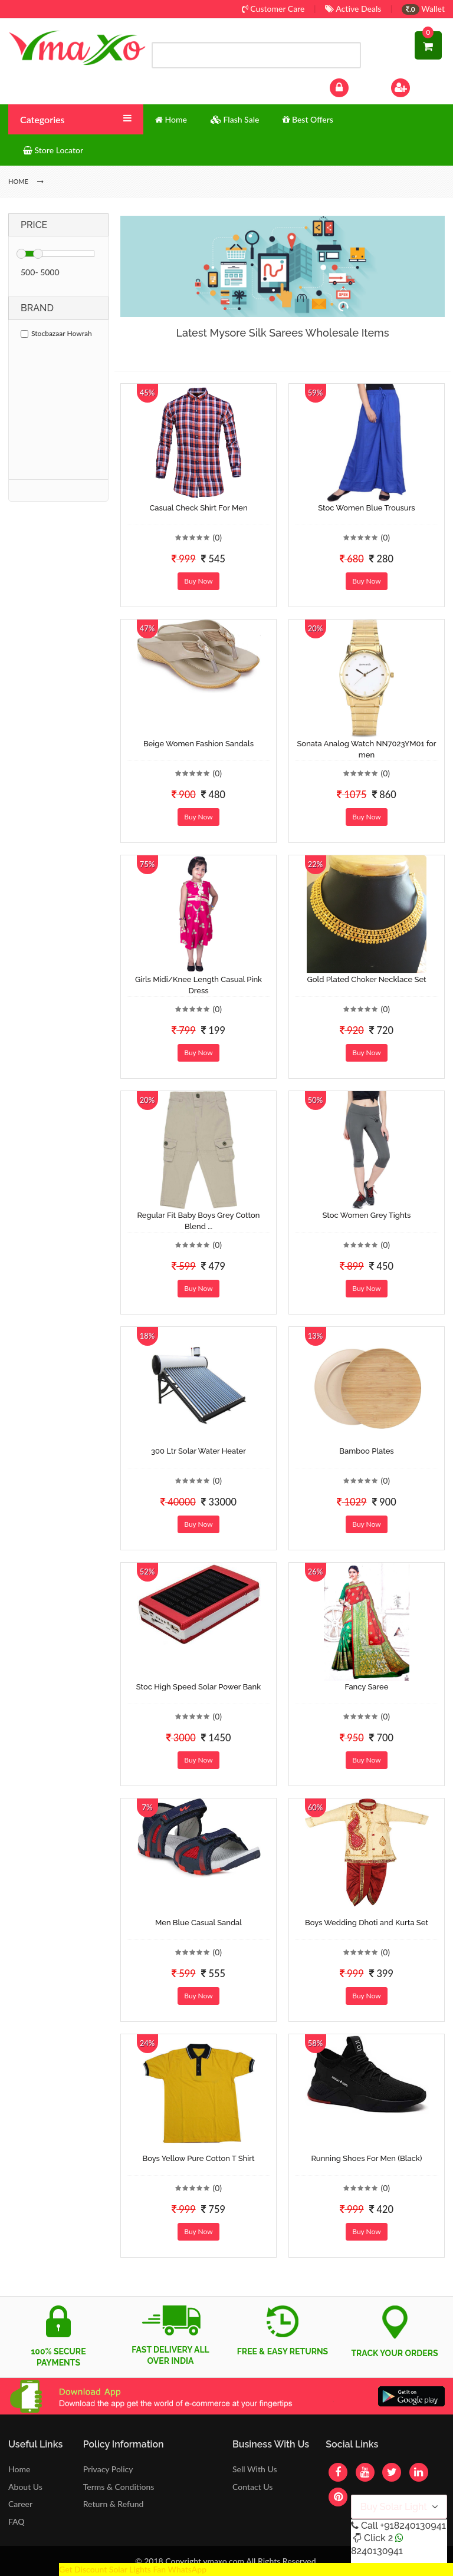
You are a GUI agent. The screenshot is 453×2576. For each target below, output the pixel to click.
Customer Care (273, 9)
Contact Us (252, 2487)
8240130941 (377, 2551)
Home (19, 2469)
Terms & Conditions (119, 2487)
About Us (25, 2487)
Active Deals (353, 9)
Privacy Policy (108, 2469)
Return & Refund (113, 2504)
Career (20, 2504)
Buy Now (198, 581)
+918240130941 (412, 2525)
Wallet (423, 9)
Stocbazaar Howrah (56, 333)
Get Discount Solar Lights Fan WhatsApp (132, 2569)
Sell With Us (254, 2469)
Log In (352, 86)
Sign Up (416, 86)
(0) (217, 537)
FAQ (16, 2521)
